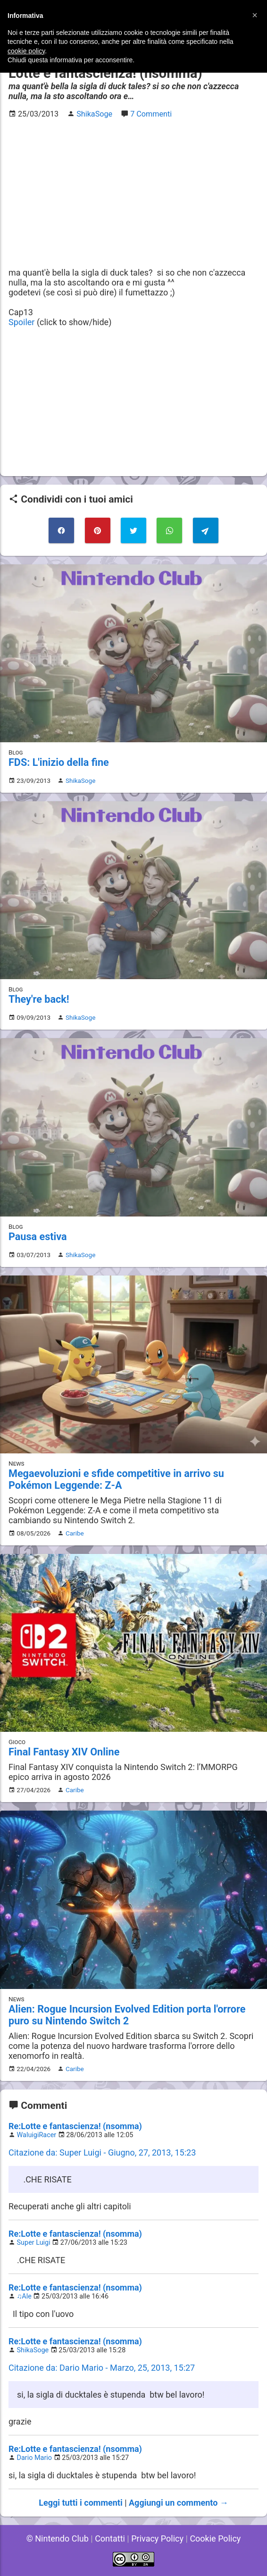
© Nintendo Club (57, 2538)
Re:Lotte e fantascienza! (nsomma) (75, 2126)
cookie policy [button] (26, 51)
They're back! (38, 999)
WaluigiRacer (37, 2135)
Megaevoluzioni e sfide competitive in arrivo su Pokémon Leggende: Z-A (116, 1479)
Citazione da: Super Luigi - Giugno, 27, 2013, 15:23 (102, 2152)
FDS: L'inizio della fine (58, 762)
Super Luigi (33, 2243)
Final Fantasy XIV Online (63, 1752)
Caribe (75, 1533)
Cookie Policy (215, 2538)
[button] (254, 15)
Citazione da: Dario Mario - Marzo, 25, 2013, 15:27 (101, 2368)
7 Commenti (151, 113)
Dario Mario (34, 2458)
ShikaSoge (80, 780)
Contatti (110, 2538)
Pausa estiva (37, 1236)
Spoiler (21, 322)
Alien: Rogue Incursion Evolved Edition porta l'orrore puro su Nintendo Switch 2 (126, 2015)
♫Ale (24, 2296)
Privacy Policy (157, 2538)
